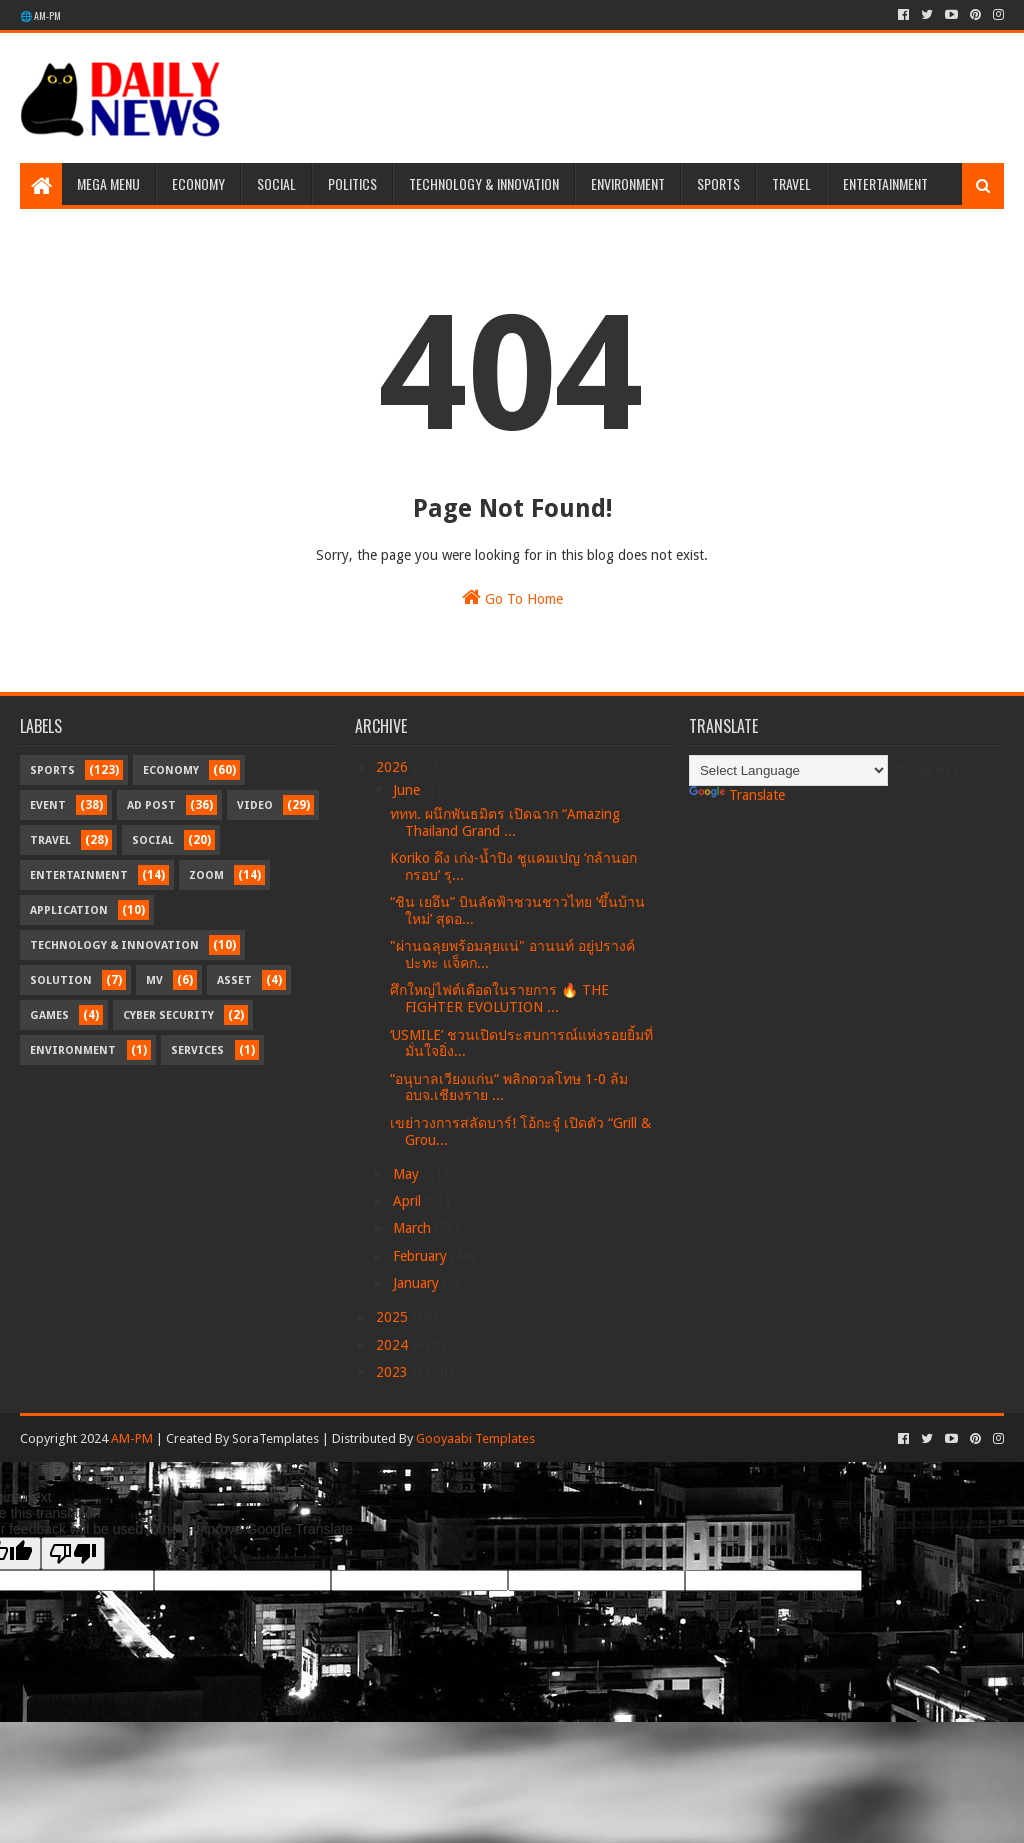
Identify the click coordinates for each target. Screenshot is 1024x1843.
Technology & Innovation (484, 183)
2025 (394, 1317)
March (414, 1228)
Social (276, 183)
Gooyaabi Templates (475, 1438)
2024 (394, 1345)
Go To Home (512, 597)
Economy (198, 183)
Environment (628, 183)
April (409, 1201)
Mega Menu (108, 183)
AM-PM (132, 1438)
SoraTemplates (275, 1438)
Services (197, 1050)
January (418, 1283)
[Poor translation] (73, 1553)
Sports (718, 183)
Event (48, 805)
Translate (737, 795)
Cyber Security (168, 1015)
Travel (791, 183)
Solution (61, 980)
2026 (394, 767)
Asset (234, 980)
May (408, 1174)
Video (255, 805)
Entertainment (885, 183)
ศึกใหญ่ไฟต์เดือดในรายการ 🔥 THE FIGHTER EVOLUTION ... (499, 998)
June (408, 790)
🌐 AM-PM (40, 15)
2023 (394, 1372)
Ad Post (151, 805)
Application (69, 910)
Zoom (206, 875)
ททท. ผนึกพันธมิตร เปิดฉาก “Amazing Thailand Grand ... (505, 822)
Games (49, 1015)
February (422, 1256)
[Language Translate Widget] (788, 770)
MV (154, 980)
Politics (352, 183)
